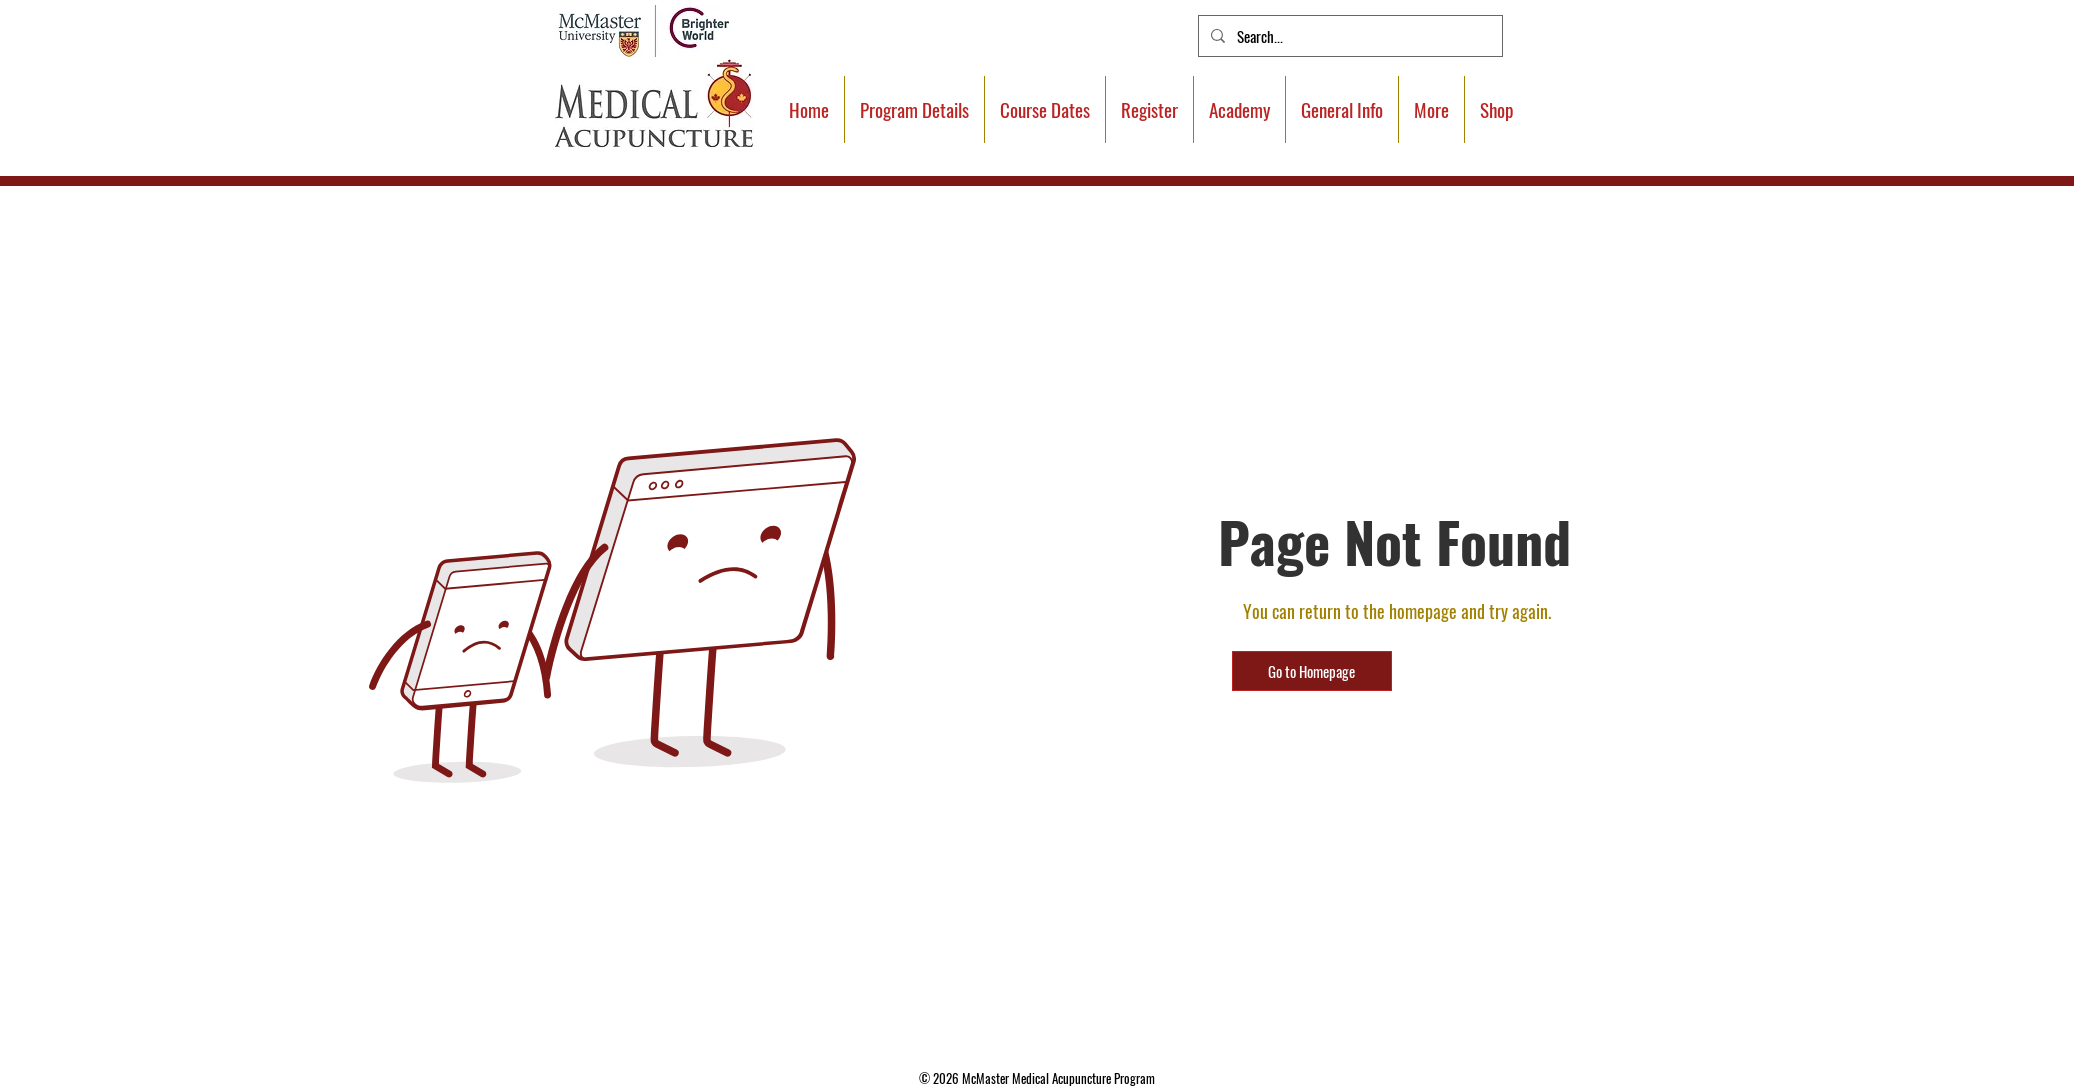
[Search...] (1348, 36)
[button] (1431, 109)
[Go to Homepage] (1312, 671)
